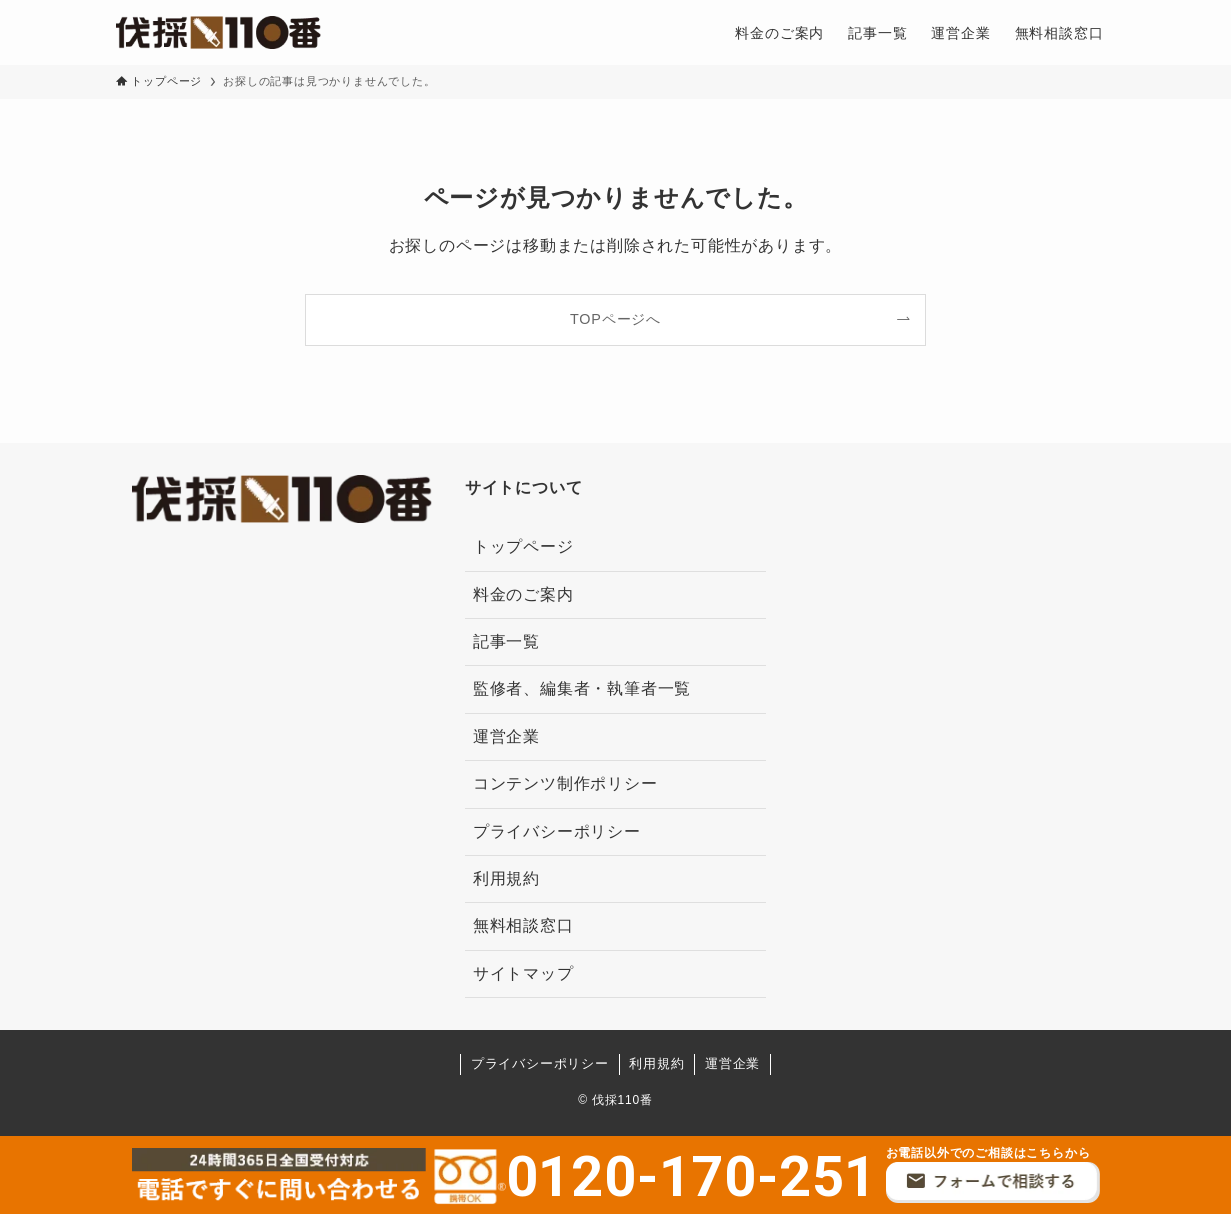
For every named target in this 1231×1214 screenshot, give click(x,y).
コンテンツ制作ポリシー (565, 783)
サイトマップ (523, 973)
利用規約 (506, 878)
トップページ (523, 546)
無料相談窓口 (523, 925)
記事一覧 (506, 641)
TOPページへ (615, 319)
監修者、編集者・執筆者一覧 (582, 688)
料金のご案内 (523, 594)
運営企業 (506, 736)
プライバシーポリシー (557, 831)
